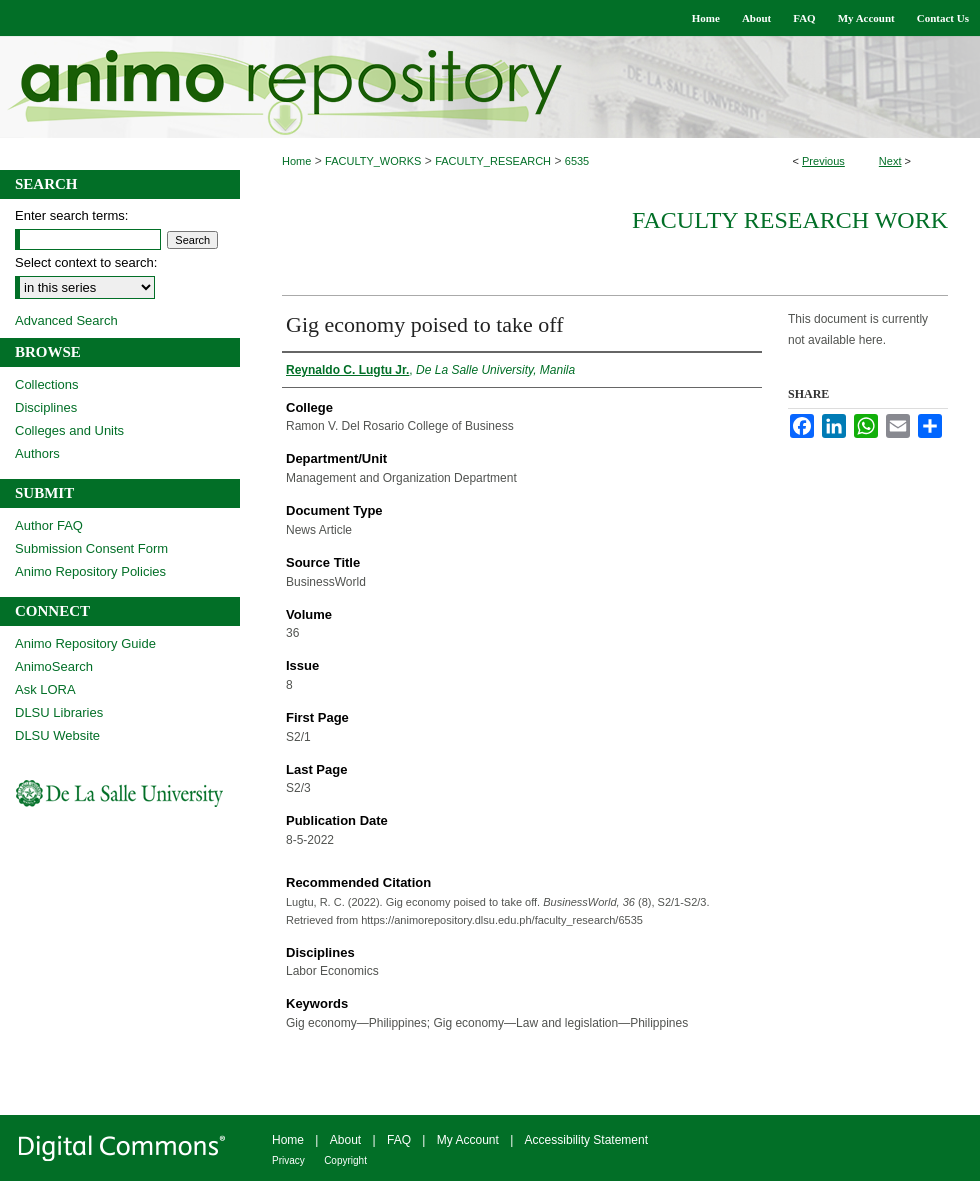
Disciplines (46, 407)
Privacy (288, 1160)
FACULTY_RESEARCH (493, 161)
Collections (47, 384)
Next (890, 161)
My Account (468, 1140)
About (345, 1140)
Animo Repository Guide (85, 643)
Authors (37, 453)
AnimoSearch (54, 666)
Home (296, 161)
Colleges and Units (69, 430)
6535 (577, 161)
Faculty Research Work (790, 220)
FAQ (399, 1140)
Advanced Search (66, 320)
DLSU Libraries (59, 712)
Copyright (345, 1160)
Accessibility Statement (586, 1140)
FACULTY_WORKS (373, 161)
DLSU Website (57, 735)
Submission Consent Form (91, 548)
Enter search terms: (71, 215)
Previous (823, 161)
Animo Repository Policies (90, 571)
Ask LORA (45, 689)
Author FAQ (49, 525)
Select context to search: (86, 262)
